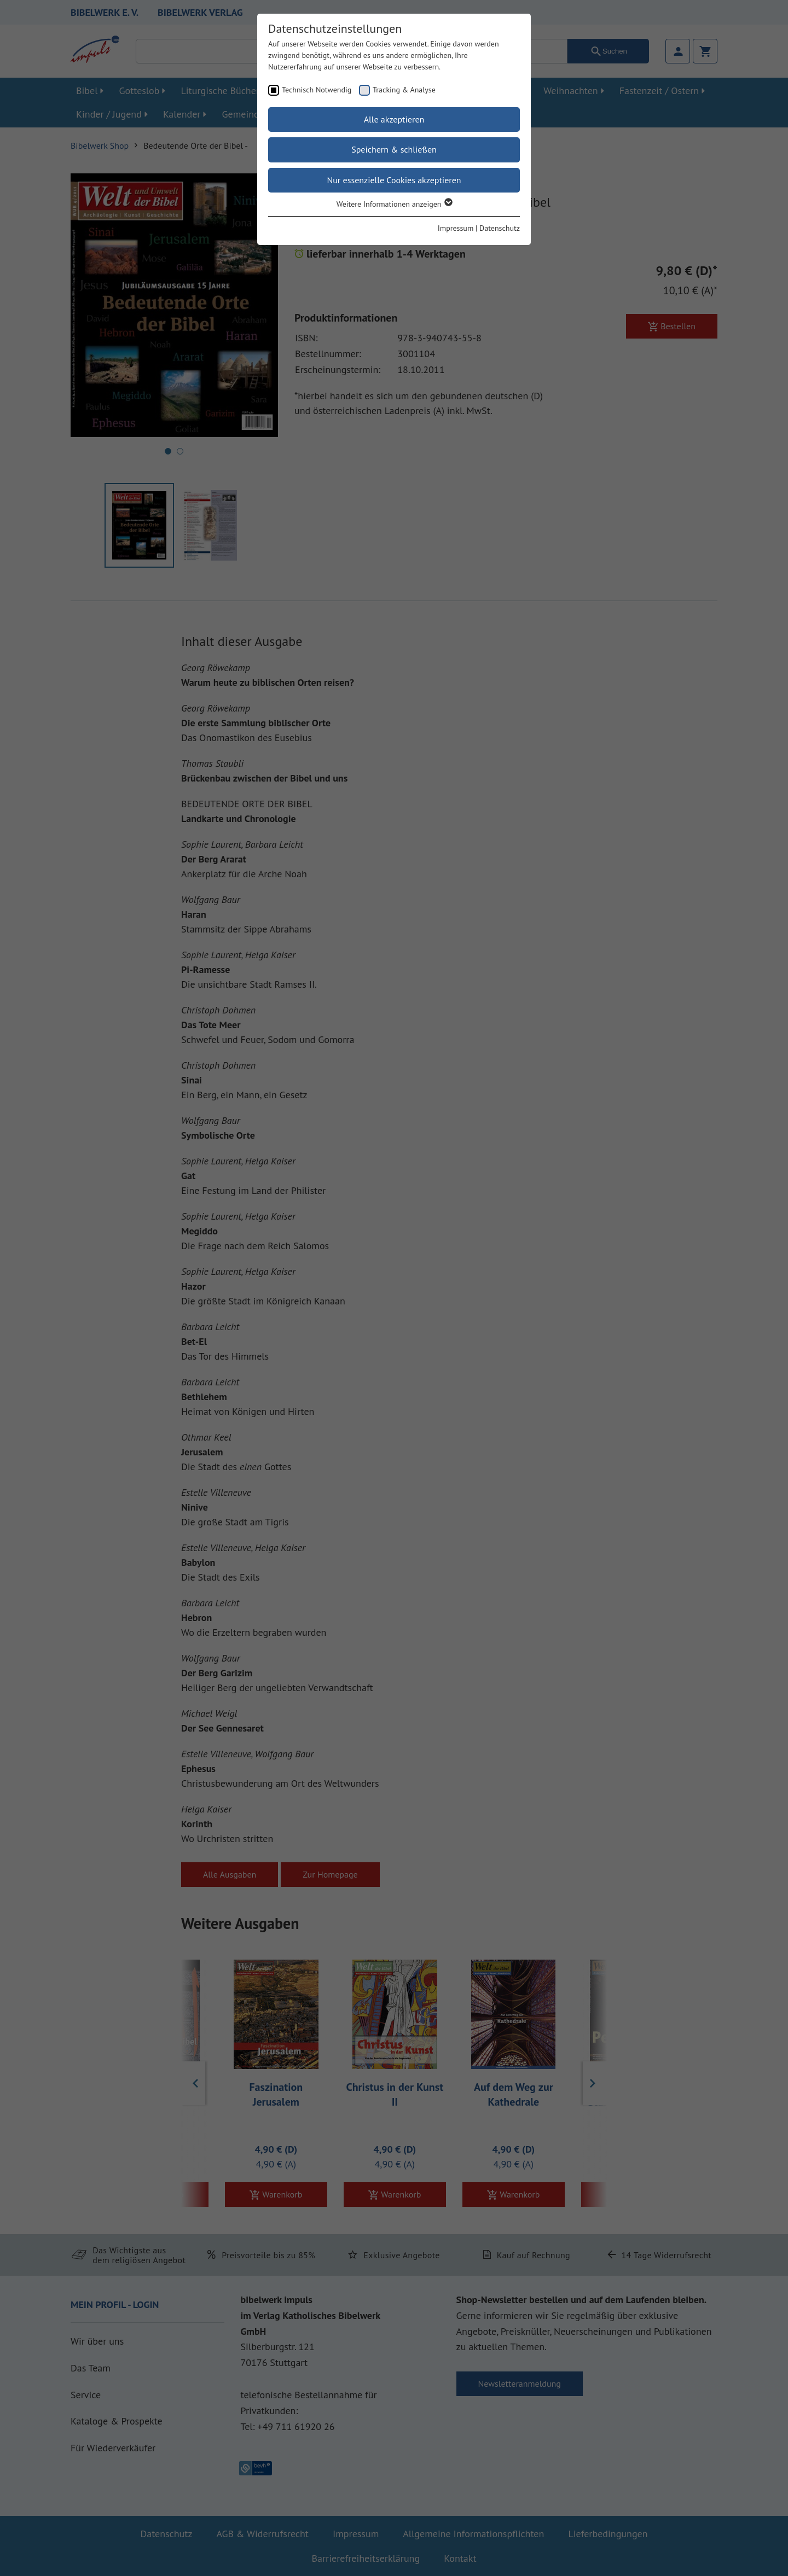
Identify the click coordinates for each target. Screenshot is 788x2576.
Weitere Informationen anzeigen (394, 204)
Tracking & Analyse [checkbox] (404, 90)
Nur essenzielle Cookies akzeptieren (394, 179)
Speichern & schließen (394, 149)
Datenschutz (499, 228)
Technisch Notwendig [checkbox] (316, 90)
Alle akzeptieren (394, 119)
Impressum (456, 228)
